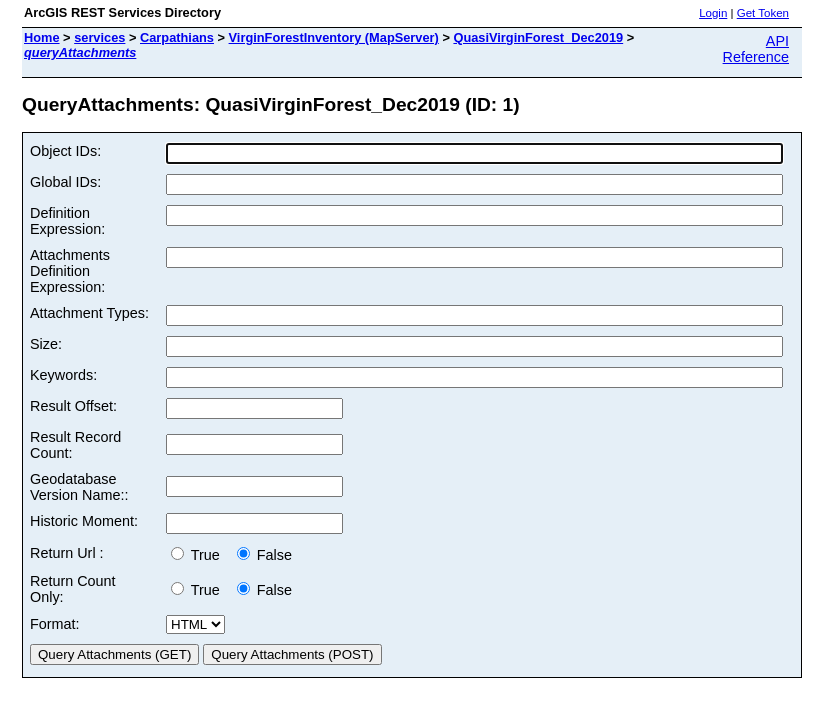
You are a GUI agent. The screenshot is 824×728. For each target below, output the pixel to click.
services (99, 37)
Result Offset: (73, 406)
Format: (55, 624)
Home (42, 37)
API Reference (756, 49)
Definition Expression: (67, 221)
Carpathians (177, 37)
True (199, 555)
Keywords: (63, 375)
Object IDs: (65, 151)
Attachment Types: (89, 313)
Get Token (763, 13)
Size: (46, 344)
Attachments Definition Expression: (70, 271)
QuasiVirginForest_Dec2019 (538, 37)
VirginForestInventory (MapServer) (334, 37)
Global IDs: (65, 182)
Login (713, 13)
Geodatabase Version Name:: (79, 487)
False (264, 555)
